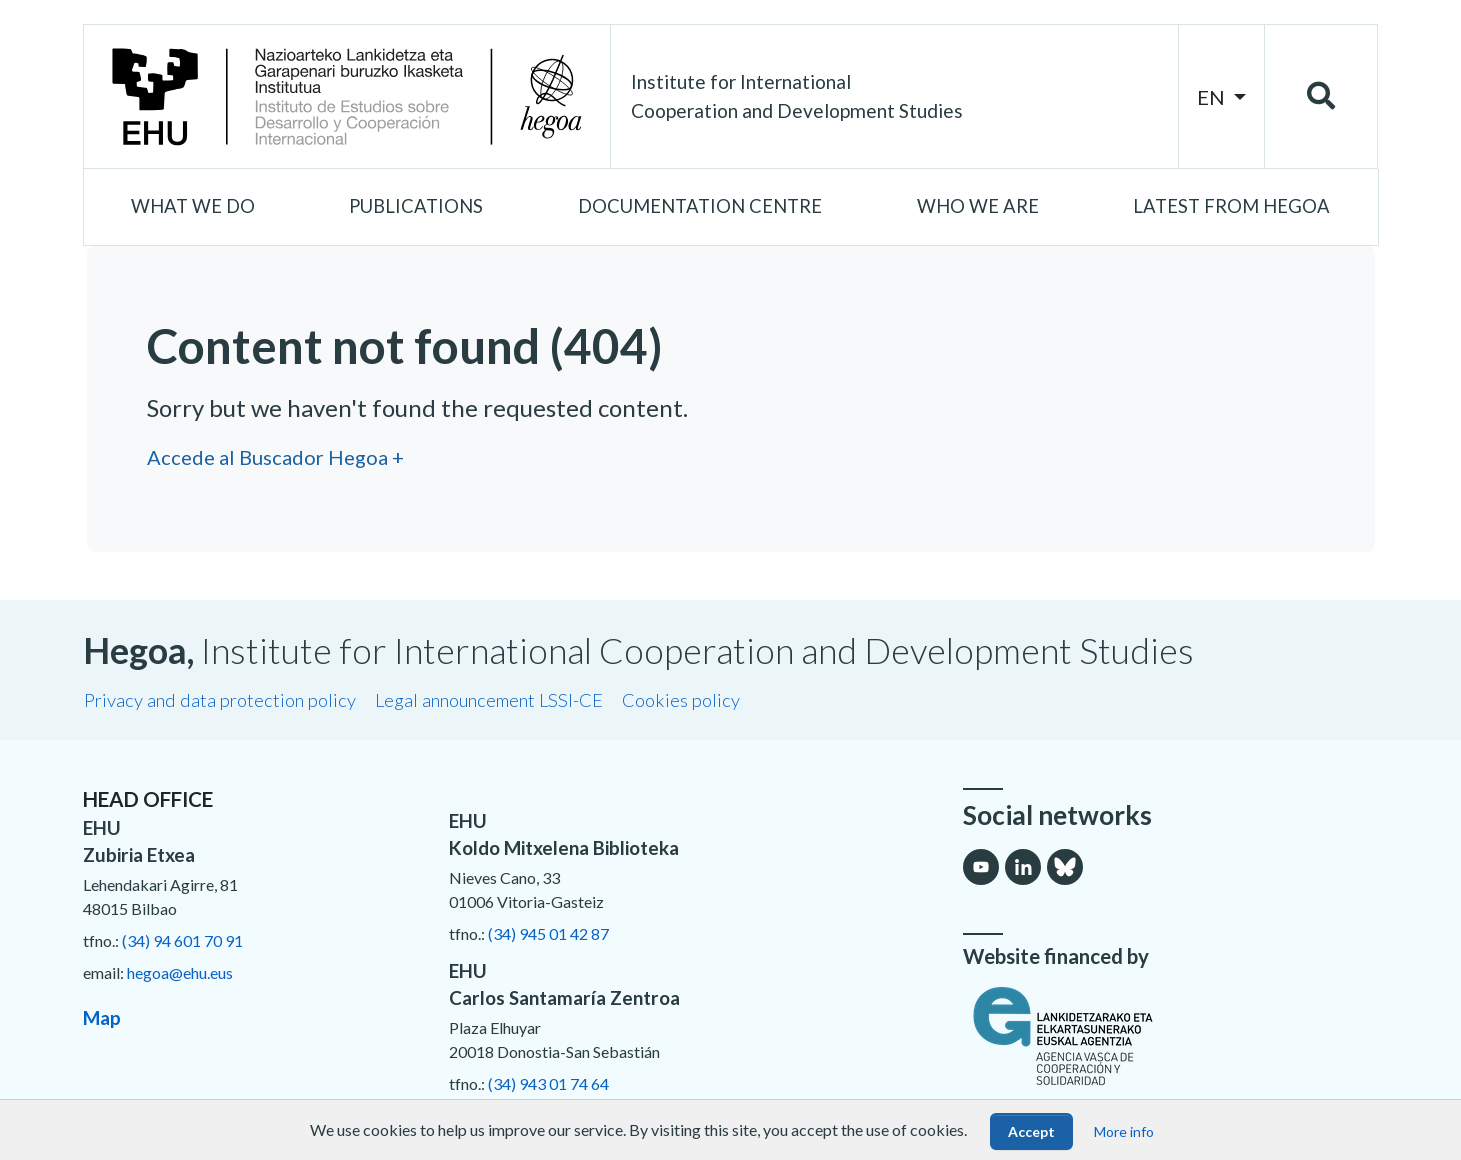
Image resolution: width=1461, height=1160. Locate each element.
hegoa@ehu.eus (180, 972)
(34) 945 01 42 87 (548, 933)
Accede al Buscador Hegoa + (275, 457)
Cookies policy (681, 700)
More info (1124, 1131)
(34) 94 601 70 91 (182, 940)
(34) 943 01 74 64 (548, 1083)
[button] (193, 207)
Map (102, 1017)
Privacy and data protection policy (220, 700)
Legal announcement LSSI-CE (489, 700)
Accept (1031, 1131)
